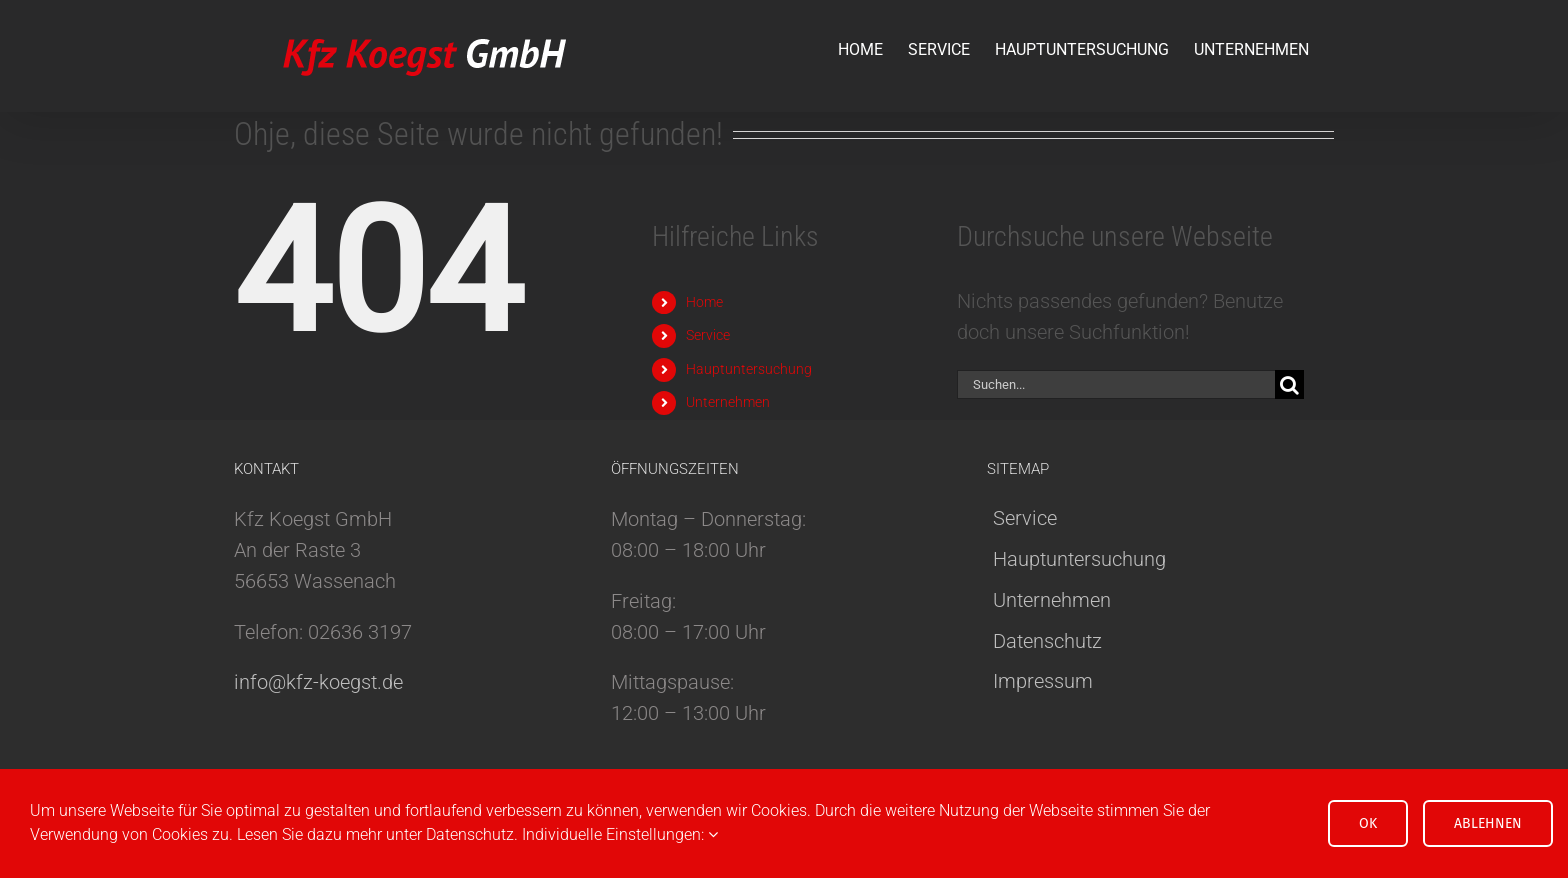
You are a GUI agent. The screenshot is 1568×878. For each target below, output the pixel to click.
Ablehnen (1488, 823)
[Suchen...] (1116, 384)
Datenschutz (1047, 641)
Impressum (1043, 681)
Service (708, 335)
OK (1368, 823)
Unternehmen (728, 402)
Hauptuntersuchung (749, 369)
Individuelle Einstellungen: (620, 834)
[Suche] (1289, 384)
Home (704, 302)
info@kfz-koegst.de (318, 682)
